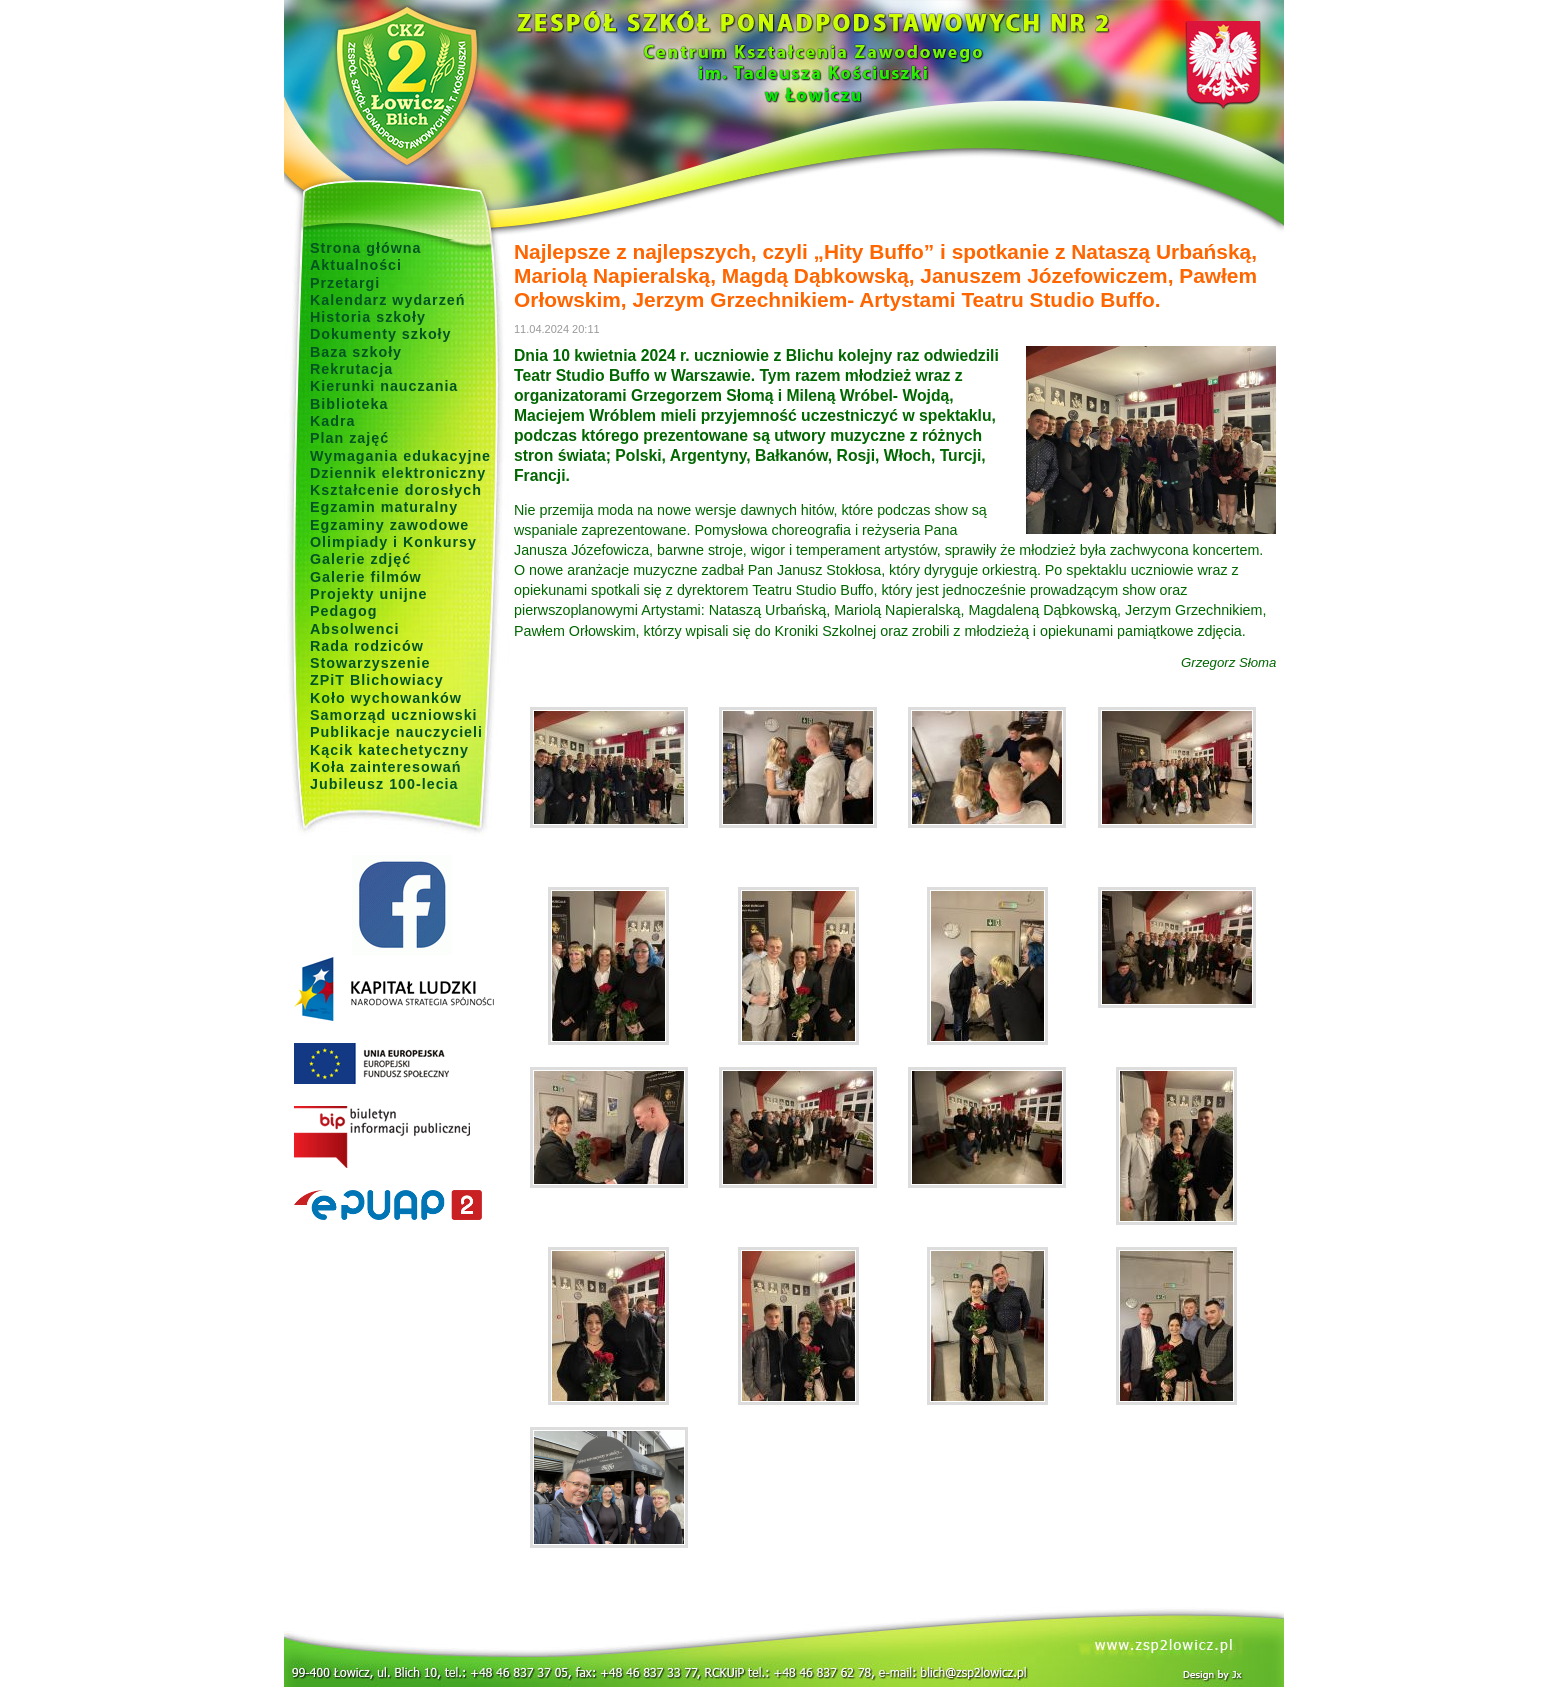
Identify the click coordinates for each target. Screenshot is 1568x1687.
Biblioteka (349, 404)
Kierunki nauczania (384, 386)
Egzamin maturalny (384, 507)
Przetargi (345, 283)
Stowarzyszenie (370, 663)
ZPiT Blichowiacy (377, 680)
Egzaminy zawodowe (389, 525)
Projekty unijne (369, 594)
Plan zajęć (349, 438)
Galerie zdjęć (360, 559)
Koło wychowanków (386, 698)
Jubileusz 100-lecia (384, 784)
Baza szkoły (356, 352)
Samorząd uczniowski (394, 715)
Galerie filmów (366, 577)
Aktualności (356, 265)
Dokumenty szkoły (381, 334)
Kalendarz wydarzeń (387, 300)
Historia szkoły (368, 317)
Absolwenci (354, 629)
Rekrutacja (351, 369)
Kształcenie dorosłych (396, 490)
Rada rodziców (367, 646)
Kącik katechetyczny (389, 750)
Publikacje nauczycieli (396, 732)
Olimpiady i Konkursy (393, 542)
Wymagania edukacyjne (400, 456)
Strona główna (366, 248)
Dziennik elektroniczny (398, 473)
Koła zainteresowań (386, 767)
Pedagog (343, 611)
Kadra (333, 421)
